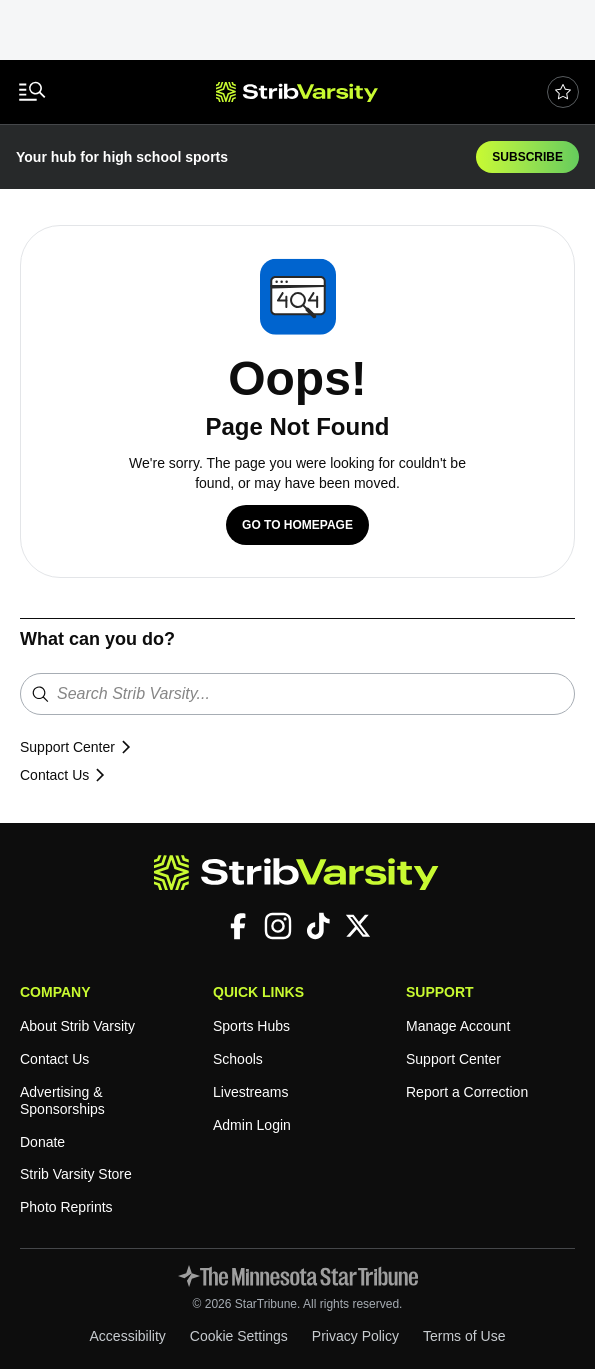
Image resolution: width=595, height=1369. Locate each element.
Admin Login (254, 1125)
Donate (43, 1142)
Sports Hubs (253, 1026)
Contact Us (66, 776)
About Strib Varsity (82, 1026)
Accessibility (122, 1336)
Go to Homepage (297, 524)
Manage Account (461, 1026)
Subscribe (528, 156)
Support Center (81, 748)
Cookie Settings (240, 1336)
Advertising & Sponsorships (64, 1101)
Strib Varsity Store (80, 1174)
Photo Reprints (68, 1207)
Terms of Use (473, 1336)
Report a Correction (470, 1092)
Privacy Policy (361, 1336)
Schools (239, 1059)
